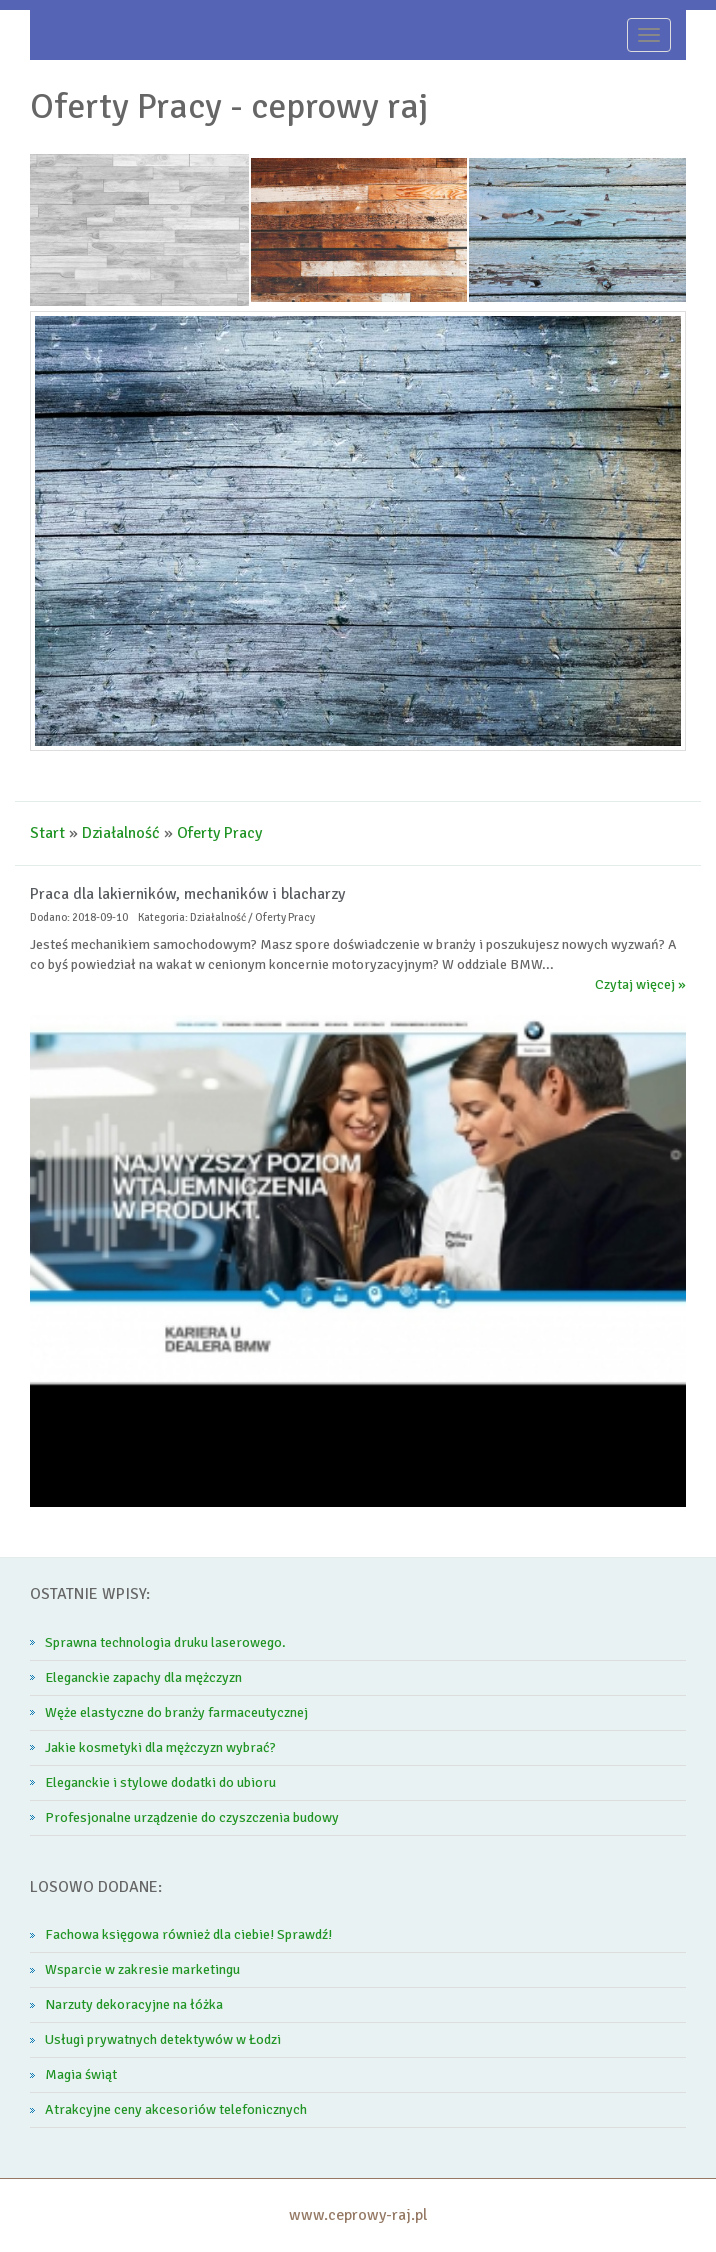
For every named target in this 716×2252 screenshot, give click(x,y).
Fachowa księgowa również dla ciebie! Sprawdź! (188, 1934)
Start (47, 833)
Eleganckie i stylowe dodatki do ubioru (160, 1782)
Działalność (121, 833)
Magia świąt (81, 2074)
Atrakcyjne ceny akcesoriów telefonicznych (176, 2109)
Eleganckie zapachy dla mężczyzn (143, 1677)
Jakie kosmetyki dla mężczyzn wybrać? (160, 1747)
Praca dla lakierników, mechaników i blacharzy (187, 894)
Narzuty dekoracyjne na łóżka (134, 2004)
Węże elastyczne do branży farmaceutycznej (176, 1712)
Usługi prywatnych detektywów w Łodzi (163, 2039)
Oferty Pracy (219, 833)
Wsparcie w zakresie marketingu (142, 1969)
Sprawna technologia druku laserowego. (165, 1642)
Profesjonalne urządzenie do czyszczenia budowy (192, 1817)
